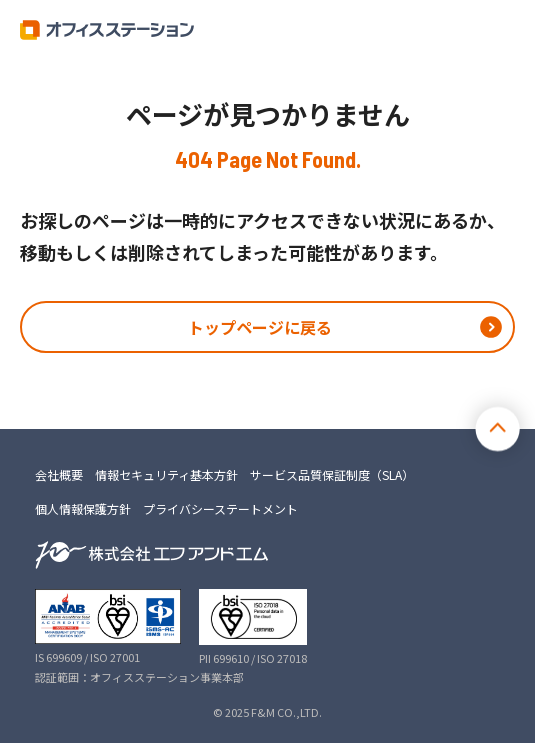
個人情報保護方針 (83, 509)
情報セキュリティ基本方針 (166, 475)
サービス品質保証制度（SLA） (332, 475)
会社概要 (59, 475)
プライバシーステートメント (220, 509)
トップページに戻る (260, 327)
